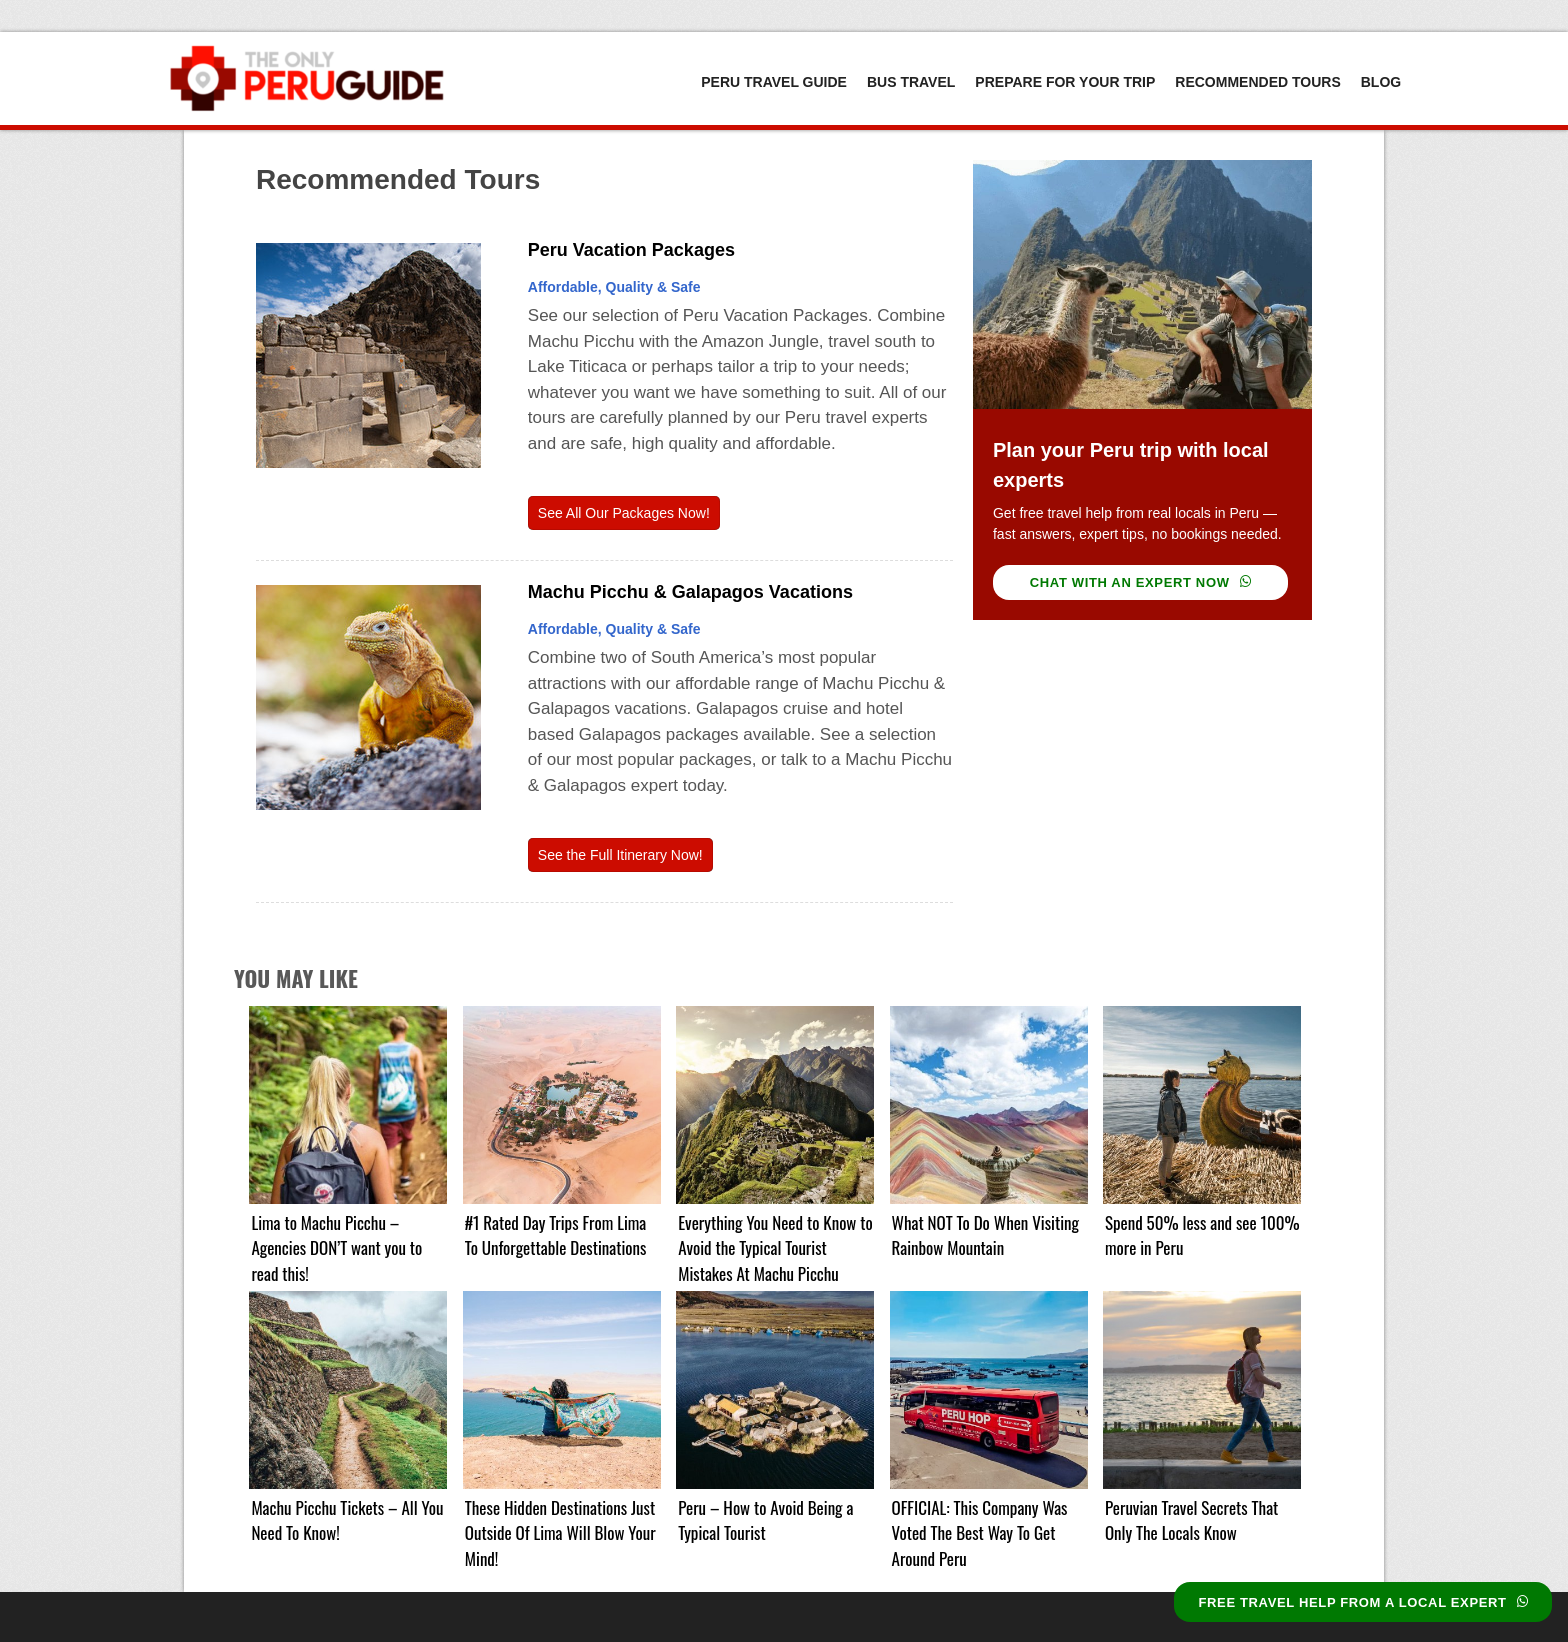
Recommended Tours (1257, 82)
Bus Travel (911, 82)
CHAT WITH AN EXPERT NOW (1140, 582)
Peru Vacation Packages (631, 250)
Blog (1381, 82)
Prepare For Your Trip (1065, 82)
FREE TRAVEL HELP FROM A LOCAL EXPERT (1363, 1602)
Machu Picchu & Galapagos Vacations (690, 592)
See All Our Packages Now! (624, 513)
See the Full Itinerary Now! (620, 855)
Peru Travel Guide (774, 82)
